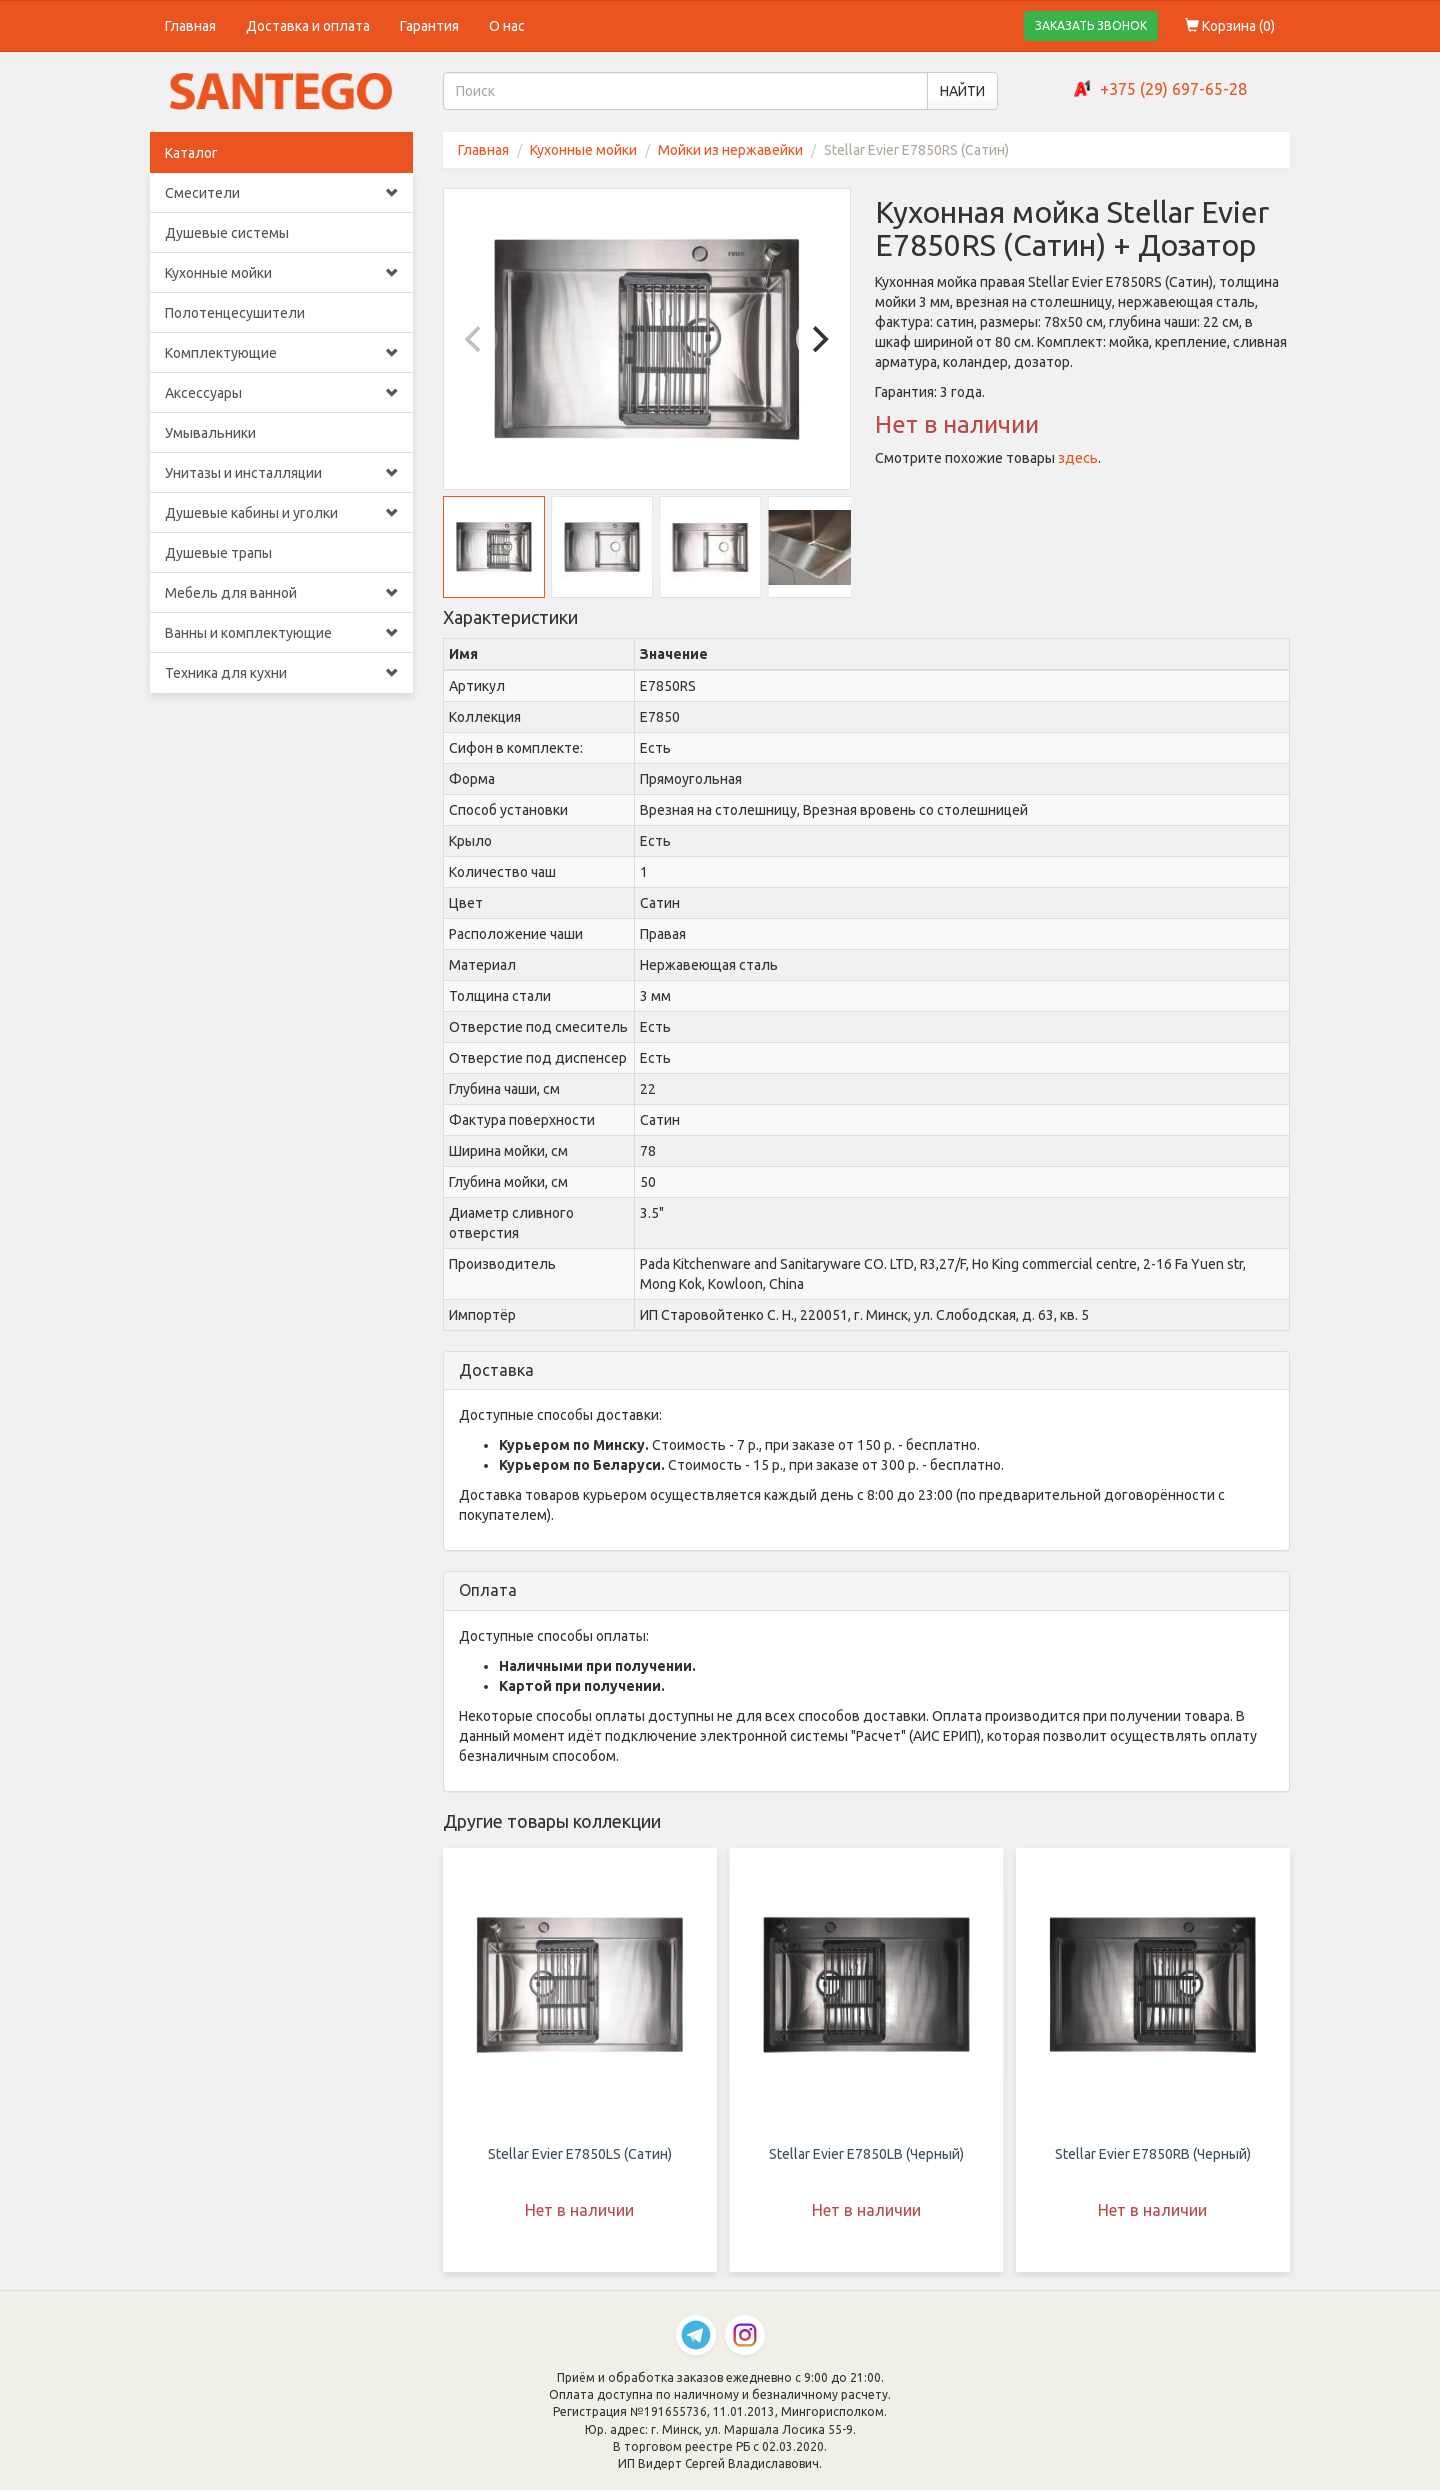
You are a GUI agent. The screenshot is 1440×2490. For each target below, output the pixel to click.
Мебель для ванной (281, 593)
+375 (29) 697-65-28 (1173, 89)
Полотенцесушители (235, 313)
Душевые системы (227, 233)
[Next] (818, 339)
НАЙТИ (962, 91)
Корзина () (1230, 26)
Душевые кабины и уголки (281, 513)
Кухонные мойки (281, 273)
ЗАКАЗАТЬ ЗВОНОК (1091, 25)
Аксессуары (281, 393)
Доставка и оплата (308, 26)
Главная (190, 26)
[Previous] (476, 339)
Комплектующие (281, 353)
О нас (507, 26)
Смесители (281, 193)
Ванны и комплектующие (281, 633)
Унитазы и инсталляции (281, 473)
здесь (1078, 458)
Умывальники (210, 433)
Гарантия (429, 26)
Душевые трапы (218, 553)
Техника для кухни (281, 673)
